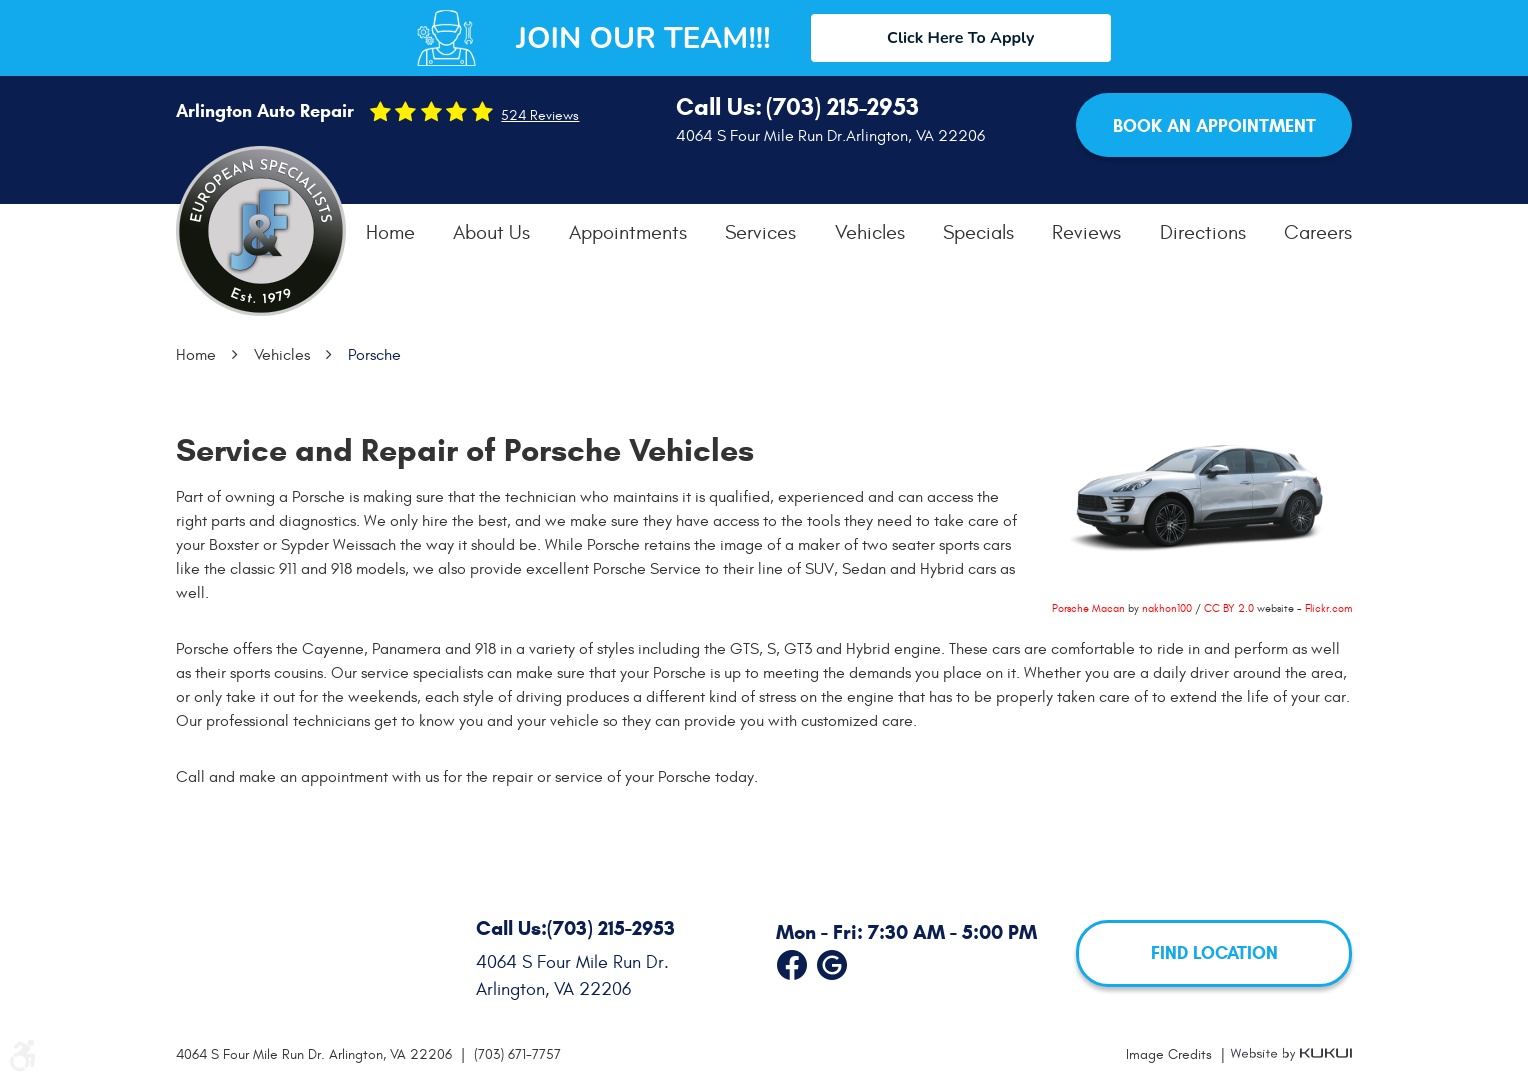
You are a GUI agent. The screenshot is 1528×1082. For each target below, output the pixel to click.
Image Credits (1171, 1054)
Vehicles (870, 232)
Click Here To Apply (960, 38)
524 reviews (540, 116)
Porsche (374, 355)
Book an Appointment (1214, 126)
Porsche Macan (1088, 608)
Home (390, 232)
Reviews (1086, 232)
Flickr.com (1328, 608)
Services (760, 232)
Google (832, 961)
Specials (978, 232)
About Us (491, 232)
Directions (1203, 232)
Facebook (792, 961)
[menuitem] (390, 232)
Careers (1318, 232)
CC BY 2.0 (1229, 608)
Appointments (628, 232)
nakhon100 (1167, 608)
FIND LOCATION (1214, 953)
